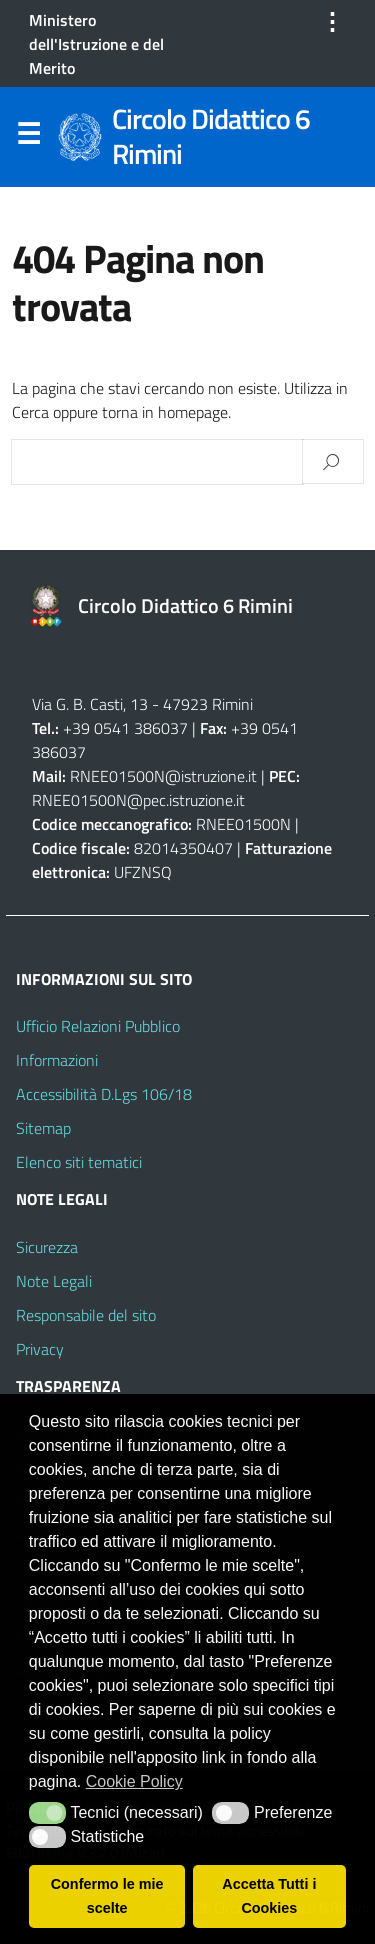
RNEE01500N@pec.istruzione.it (138, 800)
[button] (47, 1813)
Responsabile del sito (86, 1315)
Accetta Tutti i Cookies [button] (269, 1896)
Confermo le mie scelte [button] (107, 1896)
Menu (28, 138)
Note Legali (54, 1281)
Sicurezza (47, 1247)
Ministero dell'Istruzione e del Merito (96, 44)
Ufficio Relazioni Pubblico (98, 1026)
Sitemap (43, 1128)
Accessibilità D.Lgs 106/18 (104, 1094)
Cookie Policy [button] (134, 1781)
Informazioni (57, 1060)
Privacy (40, 1349)
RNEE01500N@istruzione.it (163, 776)
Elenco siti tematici (79, 1162)
